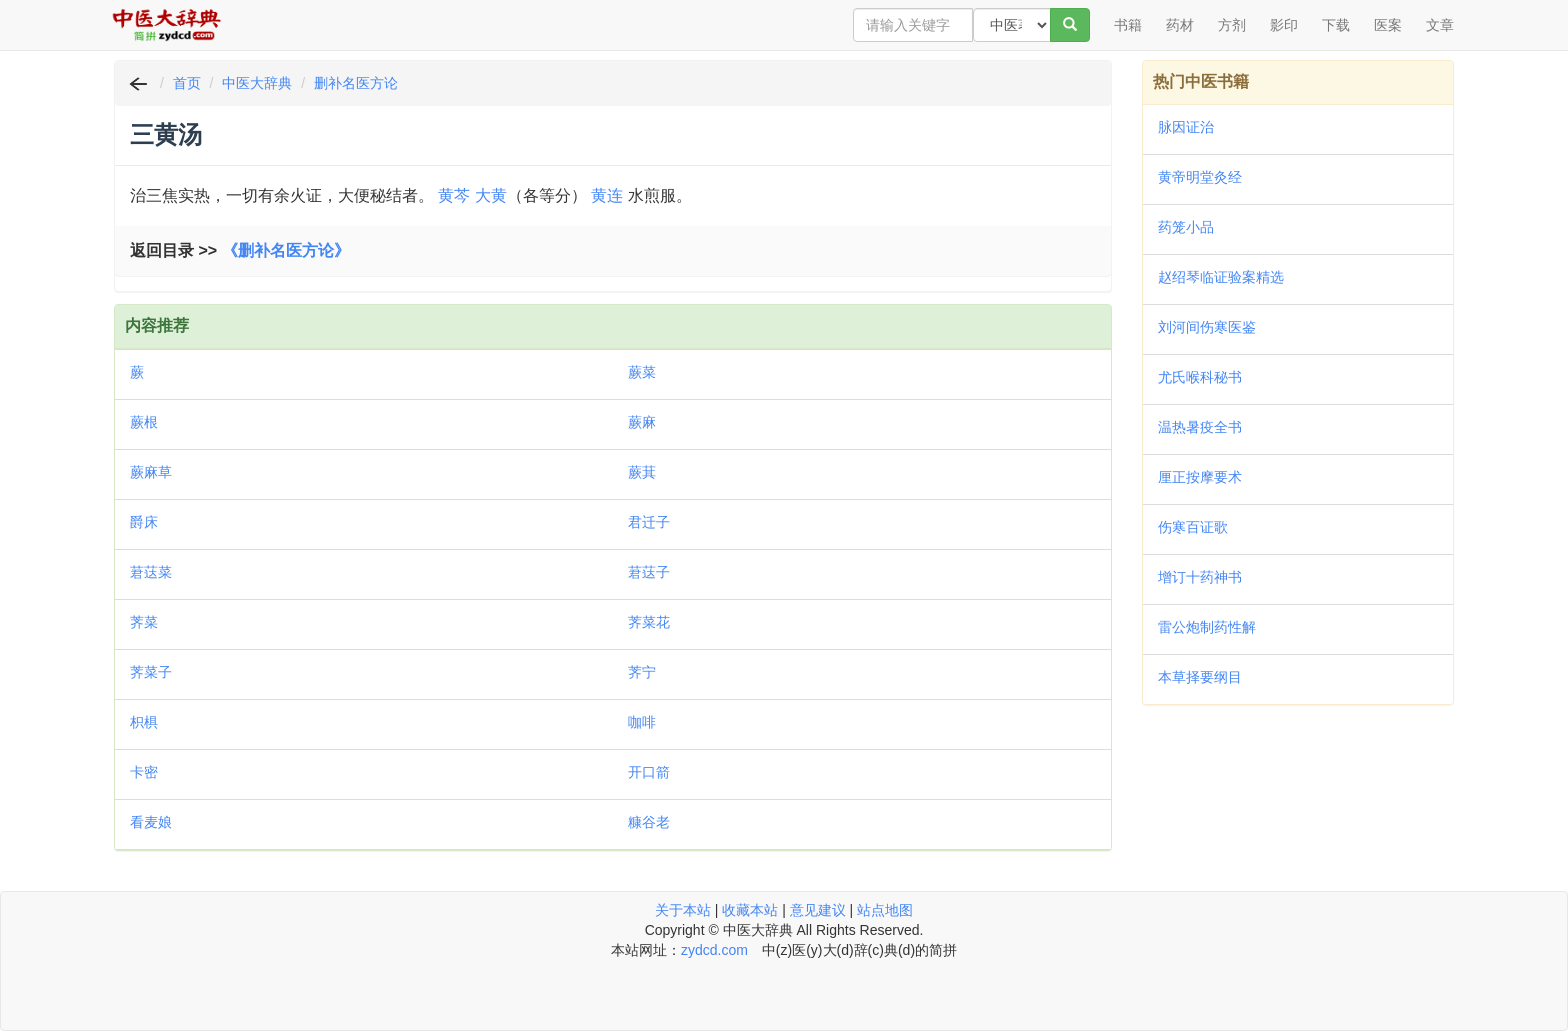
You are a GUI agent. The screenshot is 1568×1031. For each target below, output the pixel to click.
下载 (1336, 25)
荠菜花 (649, 622)
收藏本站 (750, 910)
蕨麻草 (151, 472)
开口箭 (649, 772)
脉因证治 (1186, 127)
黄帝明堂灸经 (1200, 177)
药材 (1180, 25)
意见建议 (818, 910)
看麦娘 (151, 822)
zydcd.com (714, 950)
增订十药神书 (1200, 577)
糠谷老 (649, 822)
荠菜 (144, 622)
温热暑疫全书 (1200, 427)
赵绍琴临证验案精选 (1221, 277)
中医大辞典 (257, 83)
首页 (187, 83)
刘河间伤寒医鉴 (1207, 327)
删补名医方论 (356, 83)
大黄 (491, 195)
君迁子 (649, 522)
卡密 (144, 772)
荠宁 (642, 672)
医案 (1388, 25)
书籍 (1128, 25)
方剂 (1232, 25)
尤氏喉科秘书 (1200, 377)
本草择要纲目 (1200, 677)
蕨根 (144, 422)
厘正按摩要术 (1200, 477)
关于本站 (683, 910)
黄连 (607, 195)
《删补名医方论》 (286, 250)
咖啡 (642, 722)
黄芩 (454, 195)
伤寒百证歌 (1193, 527)
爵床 (144, 522)
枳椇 (144, 722)
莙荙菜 (151, 572)
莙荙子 (649, 572)
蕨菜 (642, 372)
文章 (1440, 25)
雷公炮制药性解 (1207, 627)
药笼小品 (1186, 227)
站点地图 (885, 910)
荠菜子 (151, 672)
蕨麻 (642, 422)
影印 (1284, 25)
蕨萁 (642, 472)
